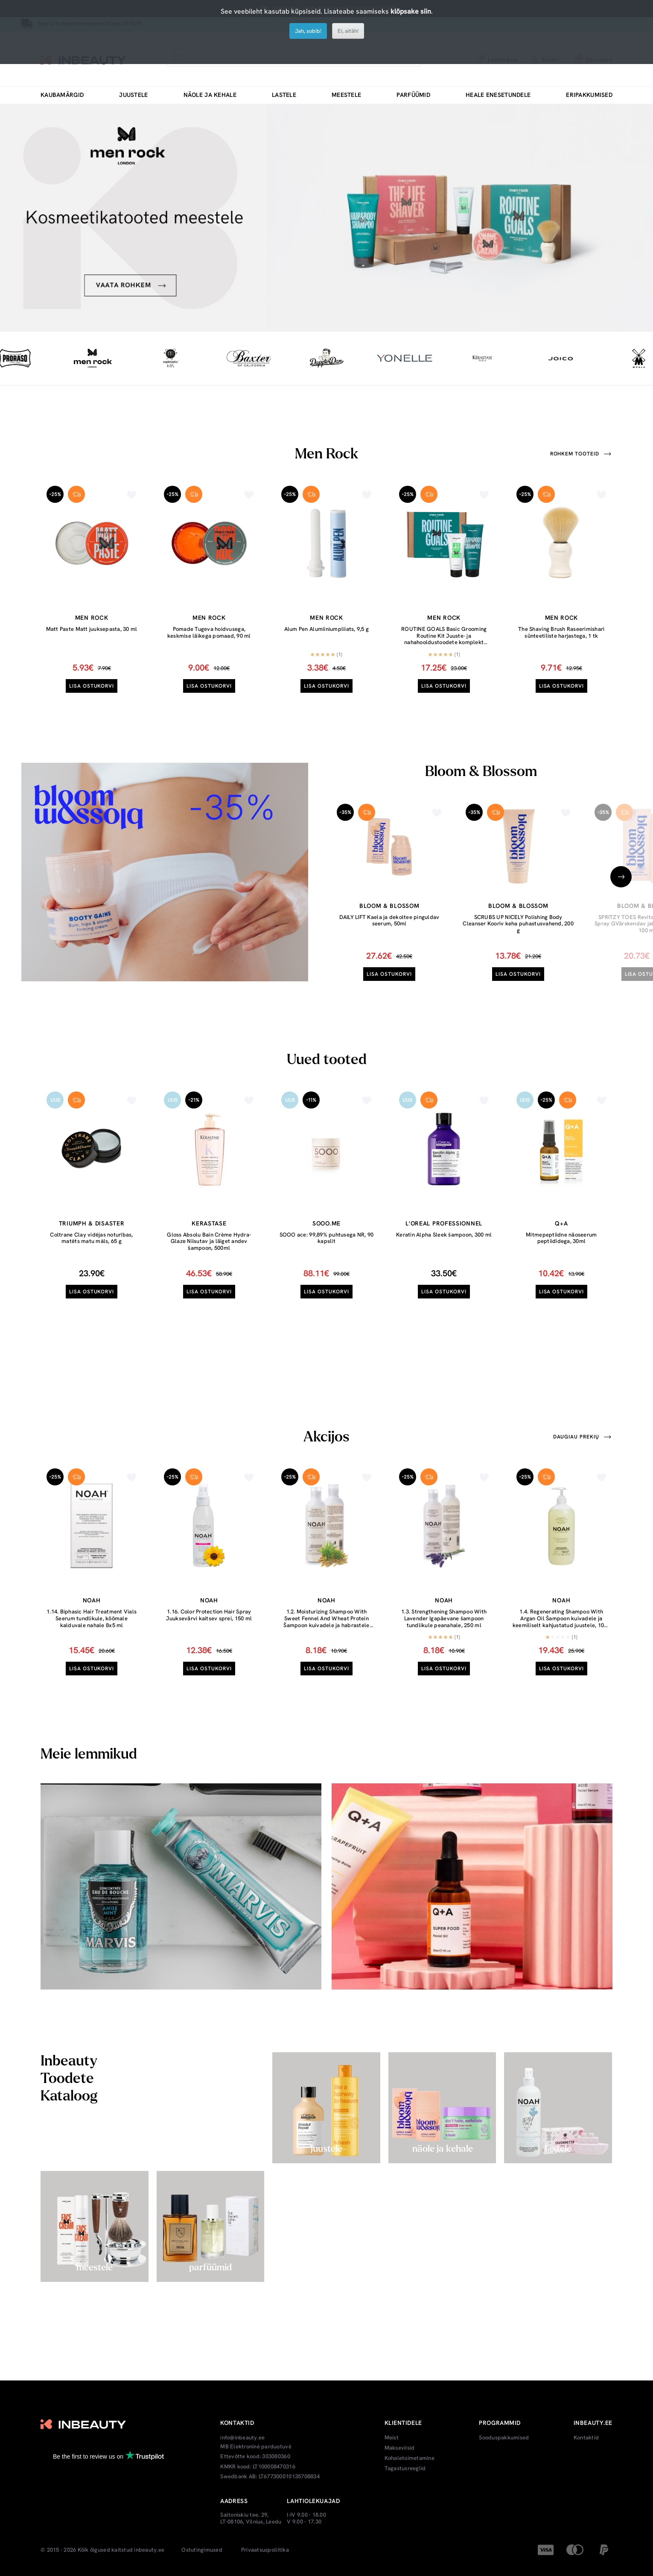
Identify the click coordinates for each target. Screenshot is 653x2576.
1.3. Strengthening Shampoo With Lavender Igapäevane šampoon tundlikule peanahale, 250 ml (444, 1618)
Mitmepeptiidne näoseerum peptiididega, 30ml (561, 1238)
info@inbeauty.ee (242, 2437)
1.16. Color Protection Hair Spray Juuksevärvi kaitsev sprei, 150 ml (209, 1615)
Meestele (346, 95)
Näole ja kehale (210, 95)
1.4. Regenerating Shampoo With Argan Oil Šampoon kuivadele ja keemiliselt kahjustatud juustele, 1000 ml (561, 1621)
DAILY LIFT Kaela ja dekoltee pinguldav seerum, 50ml (389, 920)
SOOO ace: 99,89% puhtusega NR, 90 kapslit (327, 1238)
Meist (392, 2437)
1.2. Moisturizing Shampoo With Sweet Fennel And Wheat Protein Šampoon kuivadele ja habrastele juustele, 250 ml (326, 1621)
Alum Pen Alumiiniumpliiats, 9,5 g (326, 629)
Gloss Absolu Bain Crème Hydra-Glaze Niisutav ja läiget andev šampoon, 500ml (209, 1241)
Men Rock (91, 617)
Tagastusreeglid (405, 2468)
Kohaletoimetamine (409, 2458)
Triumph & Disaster (92, 1223)
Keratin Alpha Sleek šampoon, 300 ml (444, 1234)
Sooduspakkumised (504, 2437)
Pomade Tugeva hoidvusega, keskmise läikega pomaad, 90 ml (209, 632)
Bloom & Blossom (389, 906)
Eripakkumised (589, 95)
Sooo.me (326, 1223)
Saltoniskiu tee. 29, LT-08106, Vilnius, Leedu (250, 2518)
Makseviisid (400, 2448)
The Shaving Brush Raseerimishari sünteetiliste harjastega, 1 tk (561, 632)
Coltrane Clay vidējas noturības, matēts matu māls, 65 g (91, 1238)
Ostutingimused (201, 2550)
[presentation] (621, 876)
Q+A (561, 1223)
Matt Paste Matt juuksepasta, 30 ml (91, 629)
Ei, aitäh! (348, 31)
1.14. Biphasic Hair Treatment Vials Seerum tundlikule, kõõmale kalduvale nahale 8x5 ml (92, 1618)
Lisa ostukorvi (91, 686)
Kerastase (209, 1223)
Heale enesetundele (498, 95)
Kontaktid (586, 2437)
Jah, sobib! (308, 31)
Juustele (133, 95)
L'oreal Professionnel (443, 1223)
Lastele (284, 95)
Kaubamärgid (62, 95)
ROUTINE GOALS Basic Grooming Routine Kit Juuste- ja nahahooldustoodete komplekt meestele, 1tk (444, 639)
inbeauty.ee (149, 2550)
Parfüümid (413, 95)
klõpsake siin (411, 11)
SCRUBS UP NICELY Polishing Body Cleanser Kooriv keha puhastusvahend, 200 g (518, 923)
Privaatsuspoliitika (265, 2550)
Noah (92, 1600)
